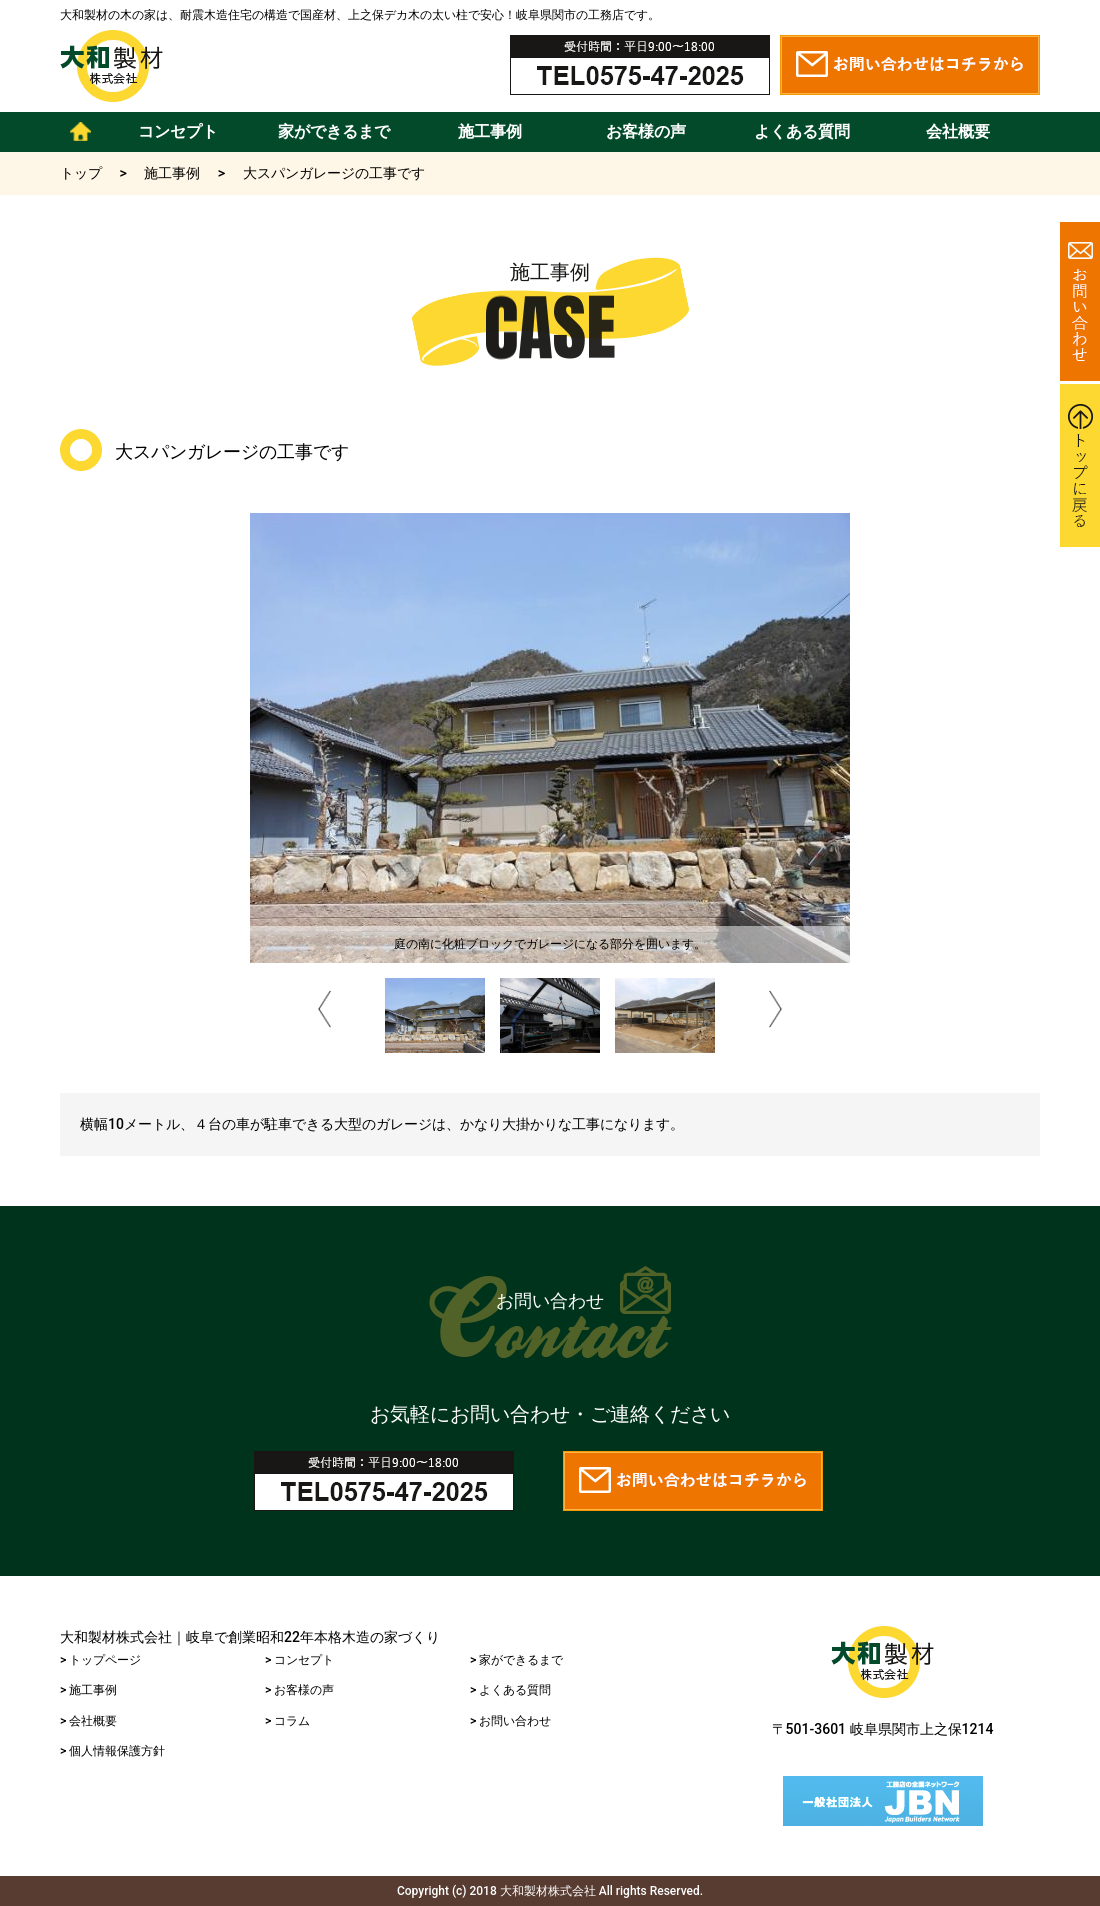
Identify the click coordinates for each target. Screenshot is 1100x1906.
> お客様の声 (299, 1690)
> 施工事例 (88, 1690)
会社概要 (958, 131)
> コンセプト (299, 1660)
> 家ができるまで (516, 1660)
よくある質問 (802, 131)
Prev (324, 1012)
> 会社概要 (88, 1721)
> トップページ (100, 1660)
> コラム (287, 1721)
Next (776, 1012)
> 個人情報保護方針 (112, 1751)
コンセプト (178, 131)
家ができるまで (334, 131)
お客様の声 (646, 131)
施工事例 (490, 131)
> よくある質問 (510, 1690)
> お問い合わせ (510, 1721)
